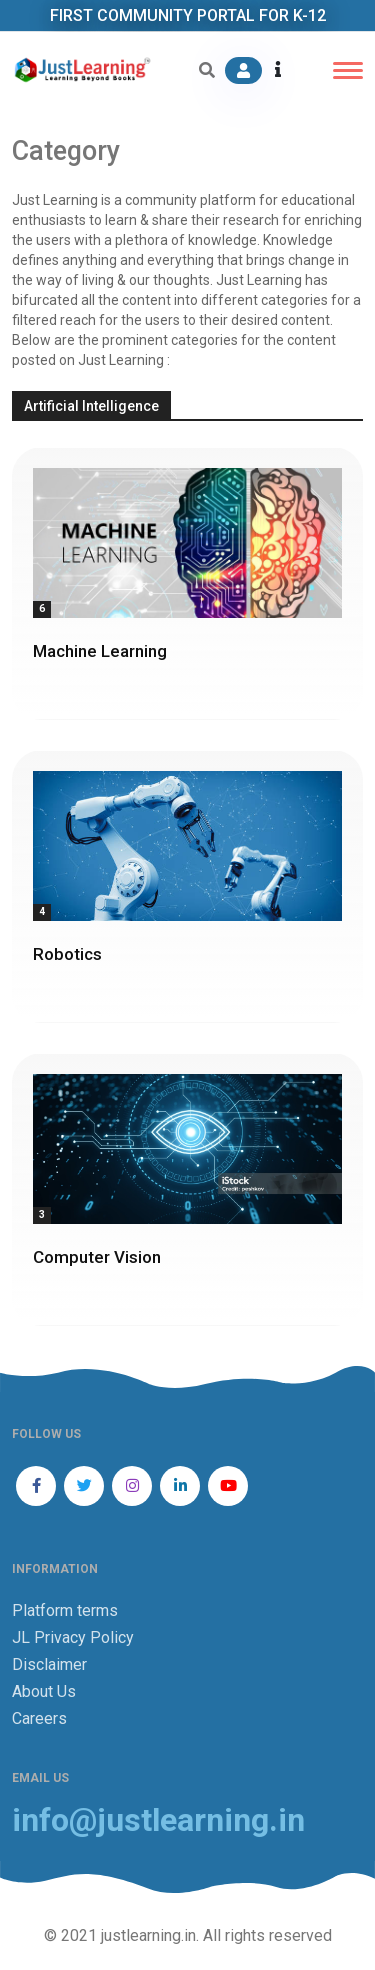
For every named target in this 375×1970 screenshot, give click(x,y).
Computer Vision (97, 1257)
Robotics (67, 954)
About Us (44, 1691)
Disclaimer (49, 1664)
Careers (39, 1718)
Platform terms (65, 1610)
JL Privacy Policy (73, 1637)
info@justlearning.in (158, 1820)
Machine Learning (100, 651)
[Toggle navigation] (348, 70)
